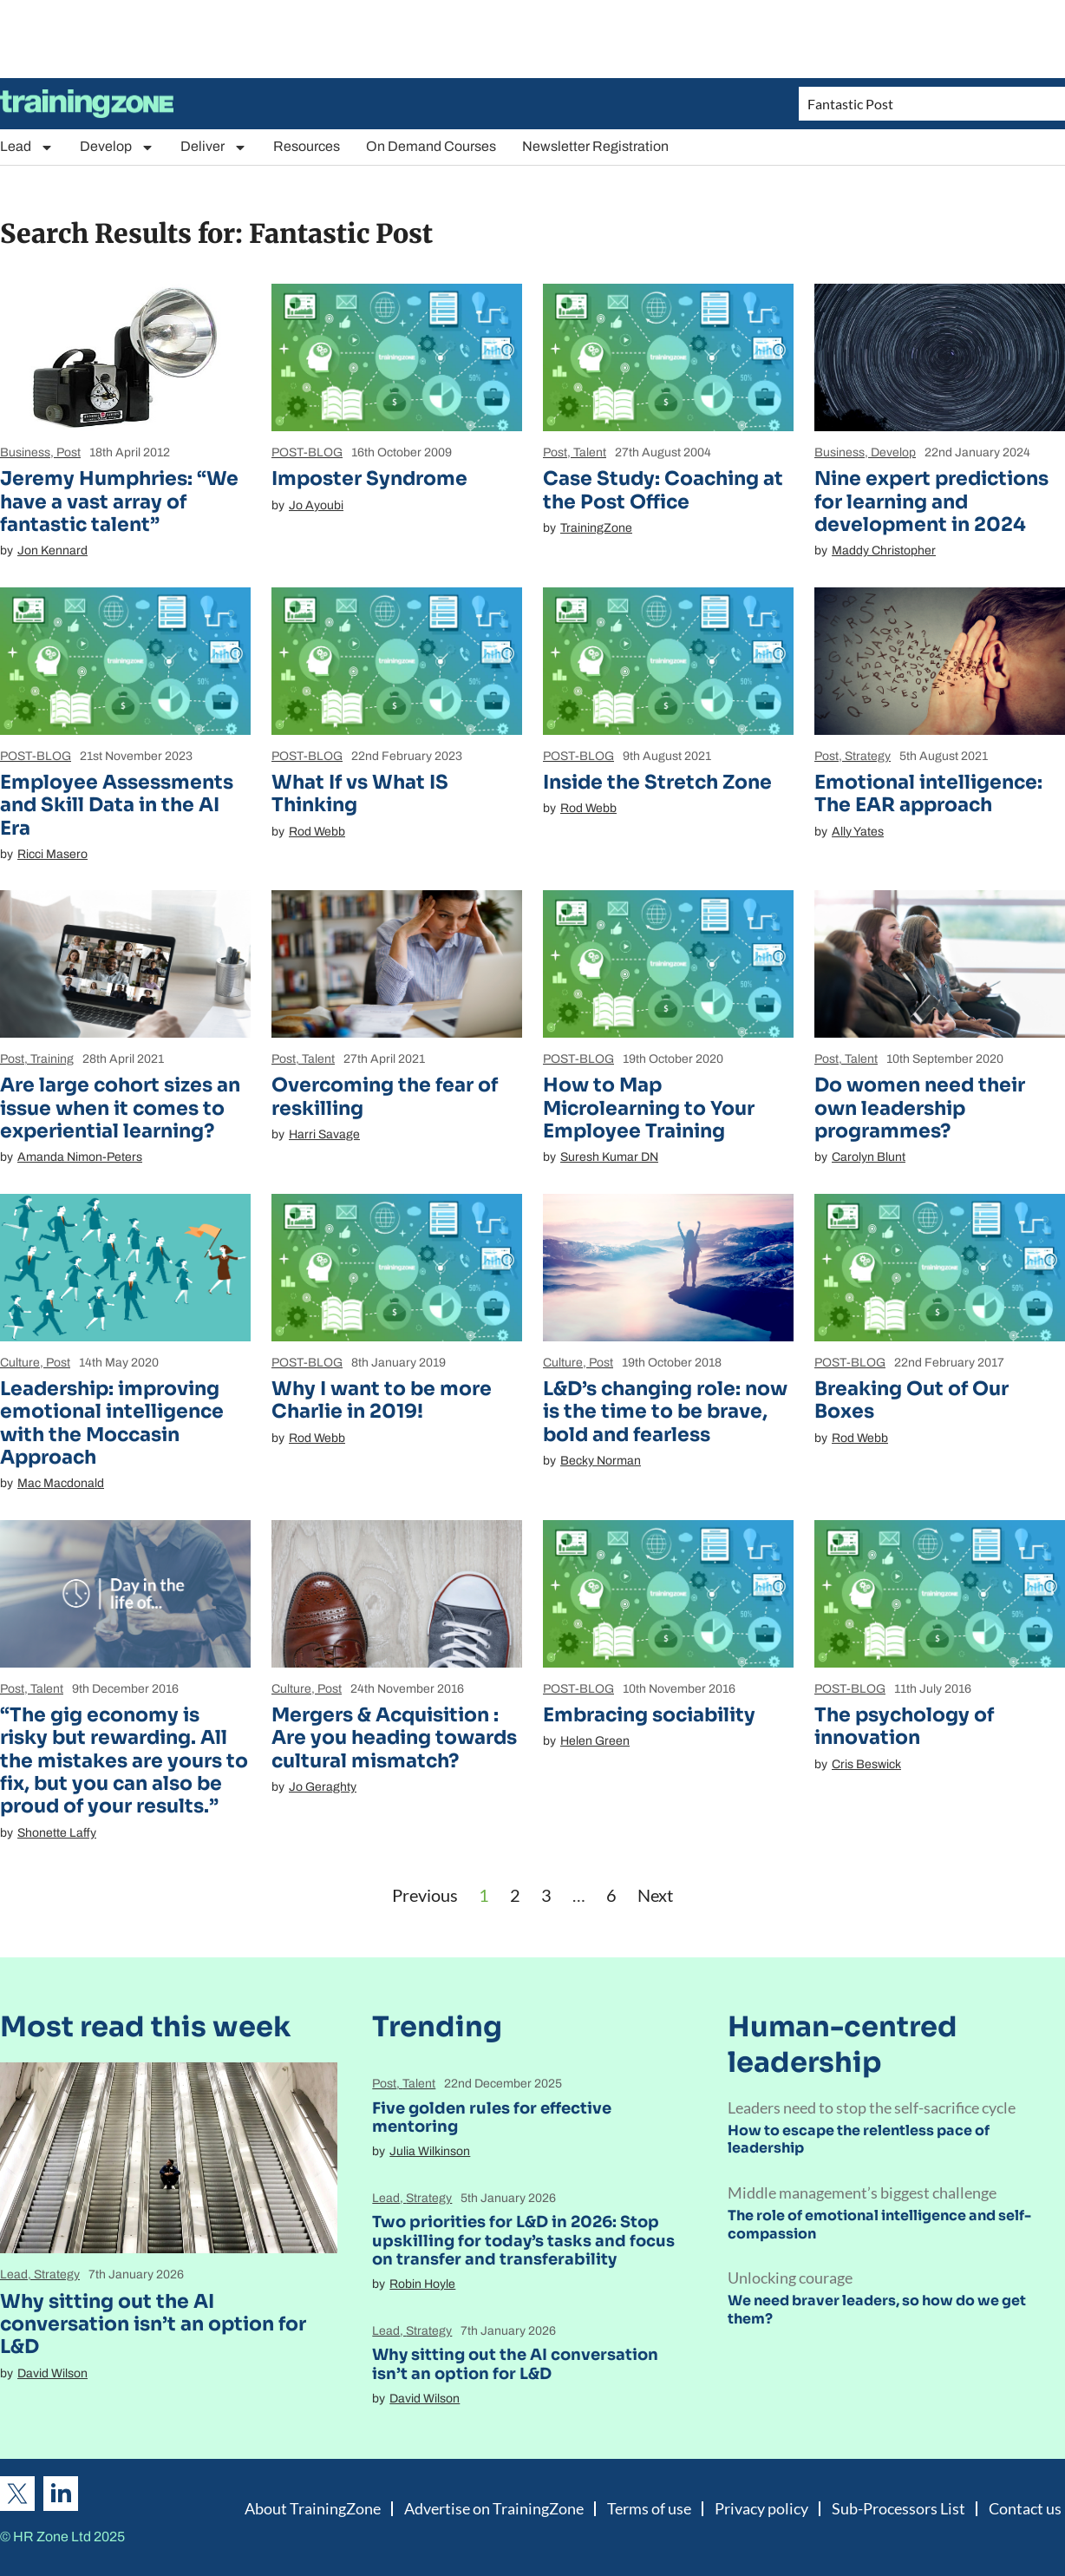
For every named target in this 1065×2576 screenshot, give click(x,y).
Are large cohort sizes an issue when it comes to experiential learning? (120, 1108)
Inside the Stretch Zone (657, 782)
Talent (589, 452)
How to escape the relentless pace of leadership (859, 2139)
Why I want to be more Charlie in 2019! (381, 1400)
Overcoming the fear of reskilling (384, 1096)
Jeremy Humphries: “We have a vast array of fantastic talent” (119, 501)
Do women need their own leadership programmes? (919, 1108)
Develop (117, 147)
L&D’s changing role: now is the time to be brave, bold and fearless (665, 1411)
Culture (20, 1362)
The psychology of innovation (904, 1726)
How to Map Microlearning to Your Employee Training (649, 1108)
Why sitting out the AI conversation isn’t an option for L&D (153, 2324)
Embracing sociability (649, 1715)
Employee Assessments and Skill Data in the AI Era (116, 805)
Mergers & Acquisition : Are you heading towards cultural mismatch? (394, 1738)
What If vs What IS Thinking (359, 793)
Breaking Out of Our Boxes (911, 1400)
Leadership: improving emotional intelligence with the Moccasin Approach (112, 1423)
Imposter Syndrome (369, 478)
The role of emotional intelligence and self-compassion (879, 2224)
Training (52, 1058)
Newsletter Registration (595, 146)
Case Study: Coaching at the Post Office (663, 490)
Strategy (868, 756)
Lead (27, 147)
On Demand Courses (431, 146)
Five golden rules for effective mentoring (491, 2118)
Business (25, 452)
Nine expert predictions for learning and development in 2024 (931, 501)
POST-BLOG (307, 452)
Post (68, 452)
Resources (306, 146)
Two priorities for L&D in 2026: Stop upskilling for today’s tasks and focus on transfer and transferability (523, 2240)
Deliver (213, 147)
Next (655, 1894)
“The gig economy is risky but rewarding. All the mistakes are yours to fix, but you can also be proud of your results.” (124, 1761)
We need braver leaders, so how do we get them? (877, 2309)
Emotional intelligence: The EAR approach (928, 793)
